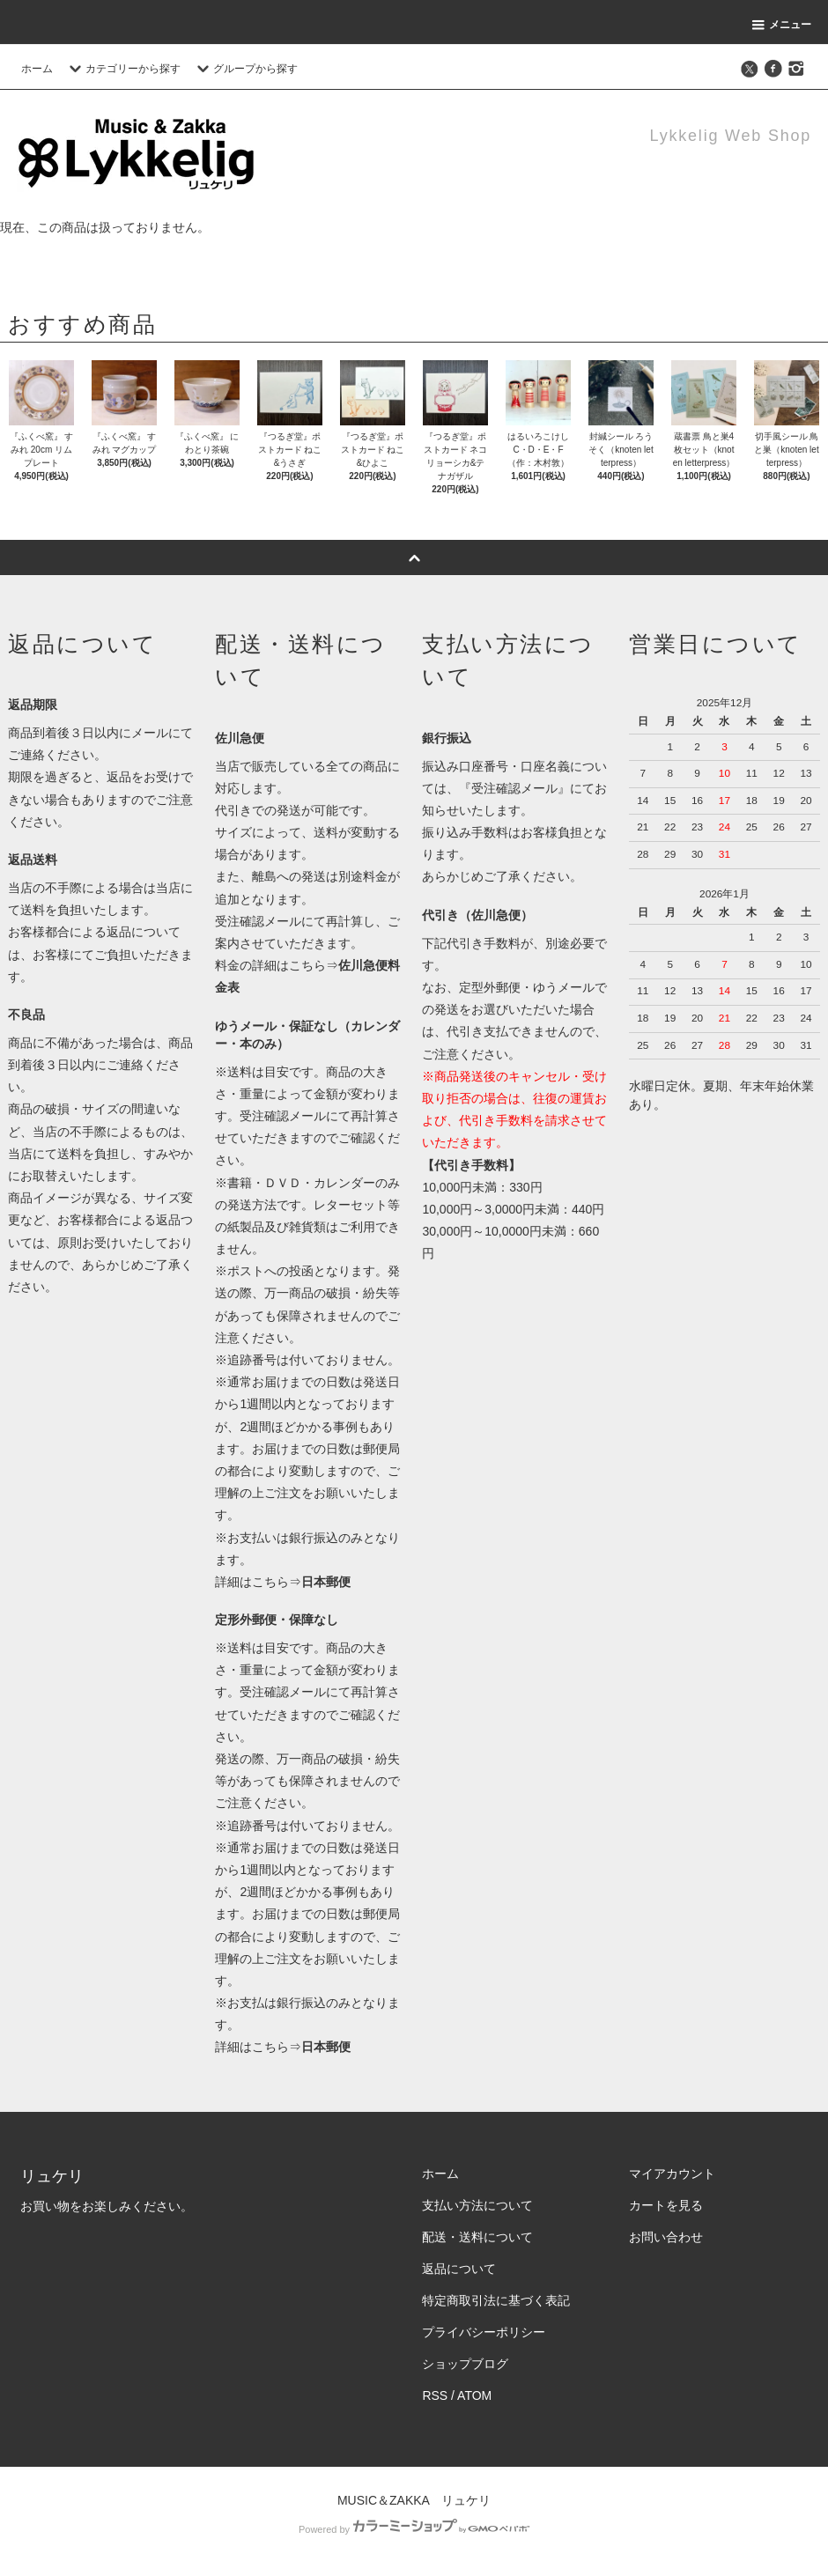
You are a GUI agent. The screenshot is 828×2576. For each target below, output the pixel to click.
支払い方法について (477, 2205)
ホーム (37, 69)
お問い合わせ (666, 2237)
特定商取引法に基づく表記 (496, 2300)
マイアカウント (672, 2173)
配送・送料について (477, 2237)
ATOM (474, 2395)
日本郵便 (326, 1582)
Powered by (414, 2529)
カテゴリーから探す (122, 69)
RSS (434, 2395)
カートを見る (666, 2205)
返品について (459, 2269)
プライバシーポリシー (483, 2332)
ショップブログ (465, 2364)
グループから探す (245, 69)
